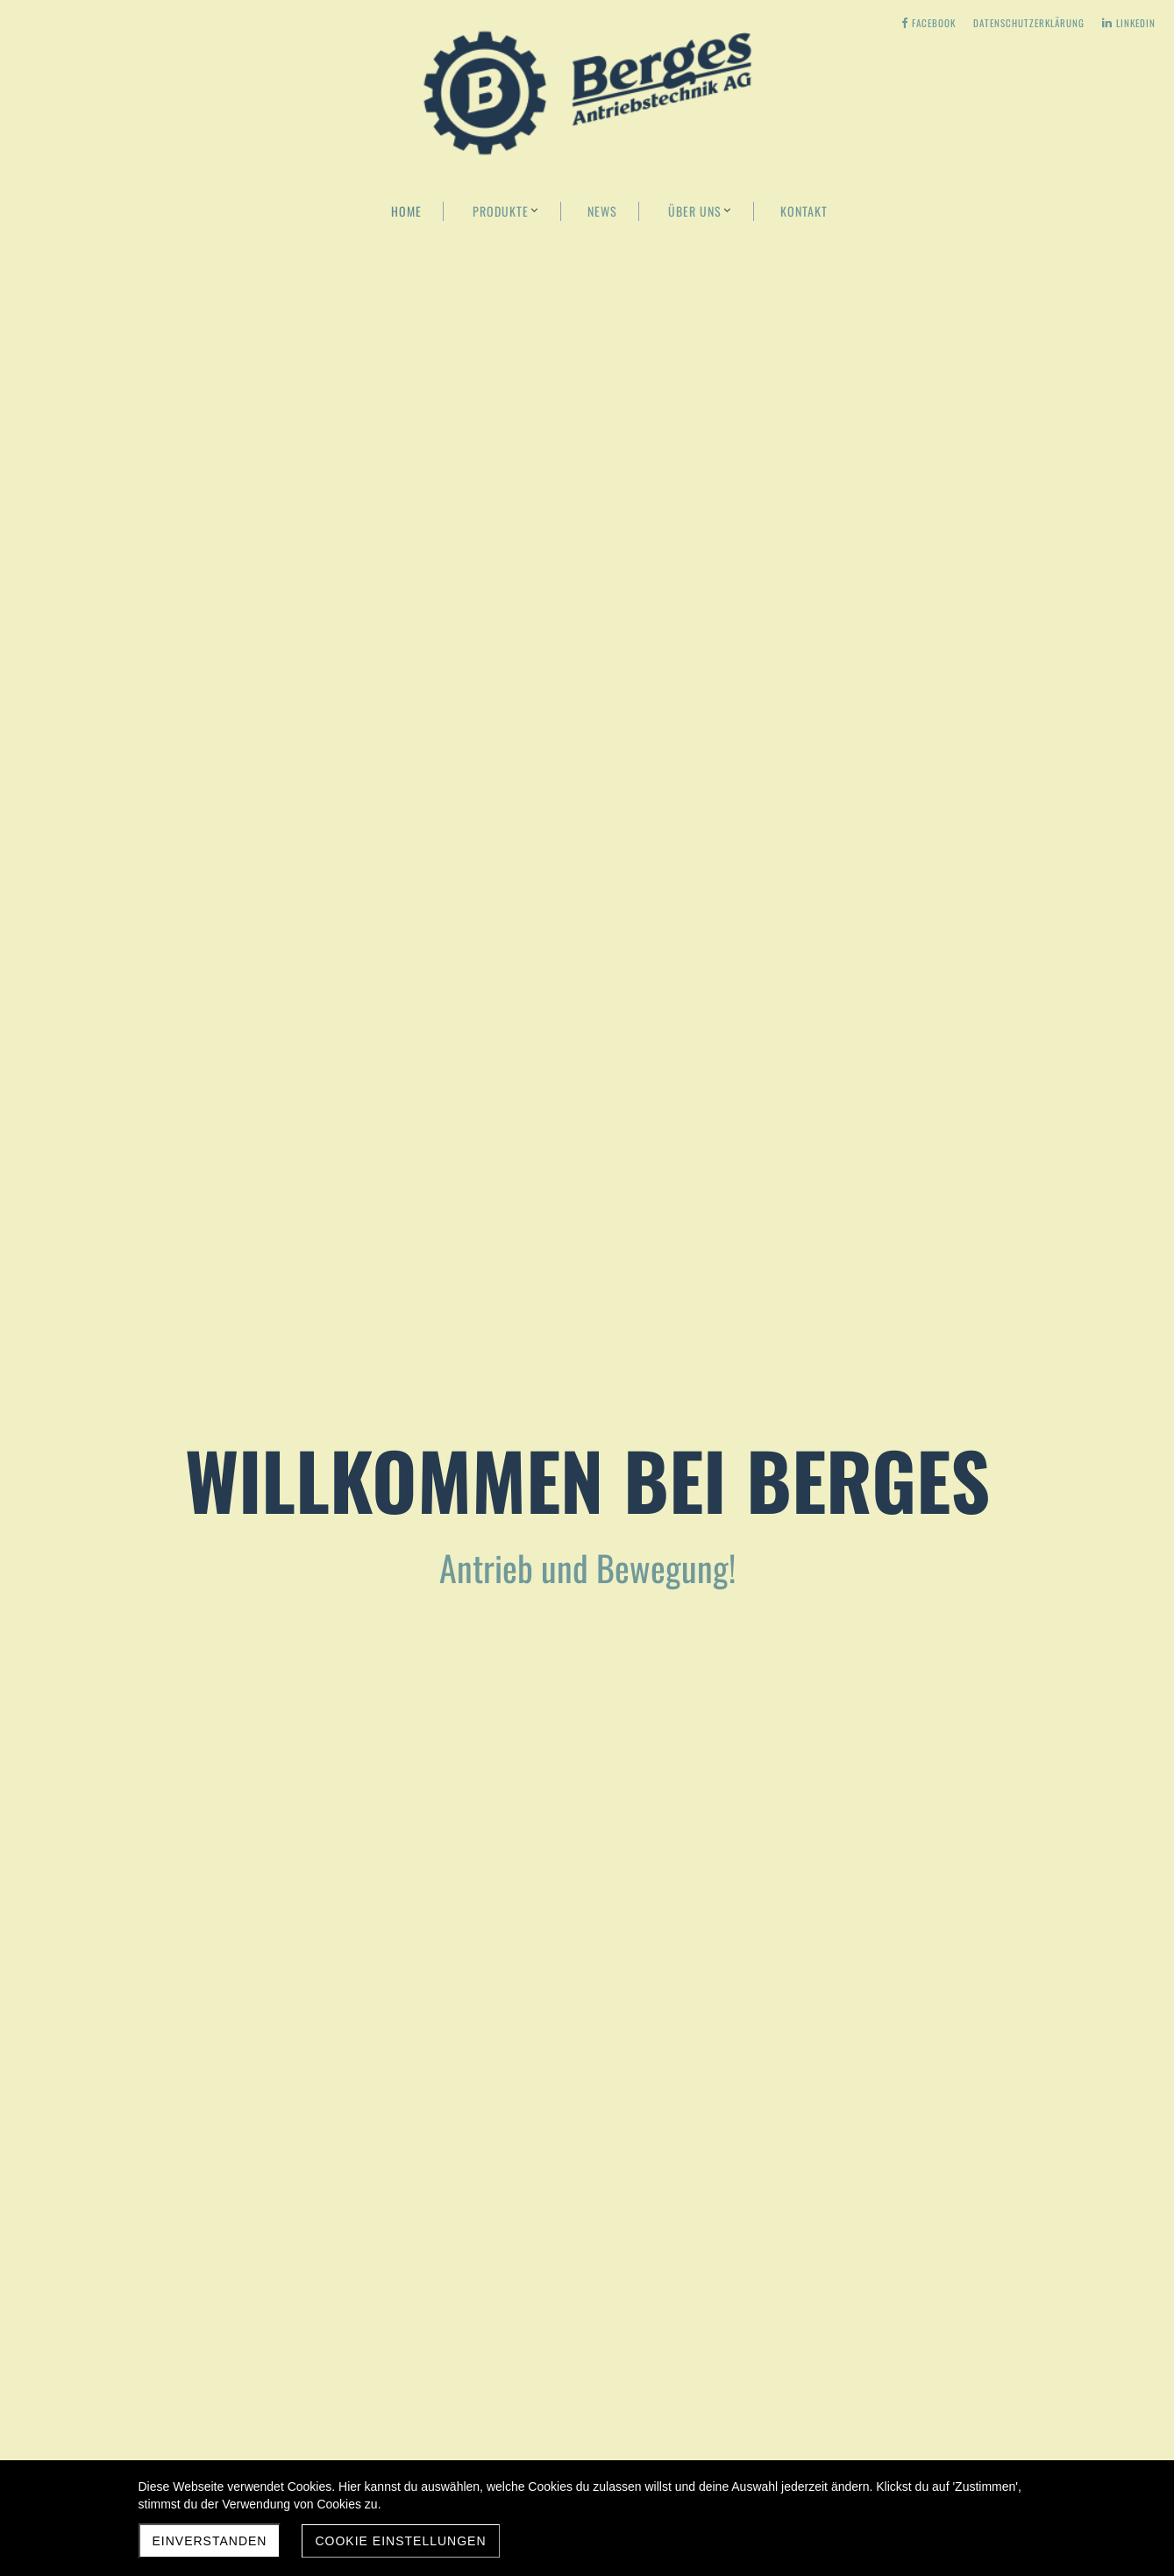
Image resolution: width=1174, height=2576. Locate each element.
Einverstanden (210, 2541)
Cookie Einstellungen (400, 2541)
